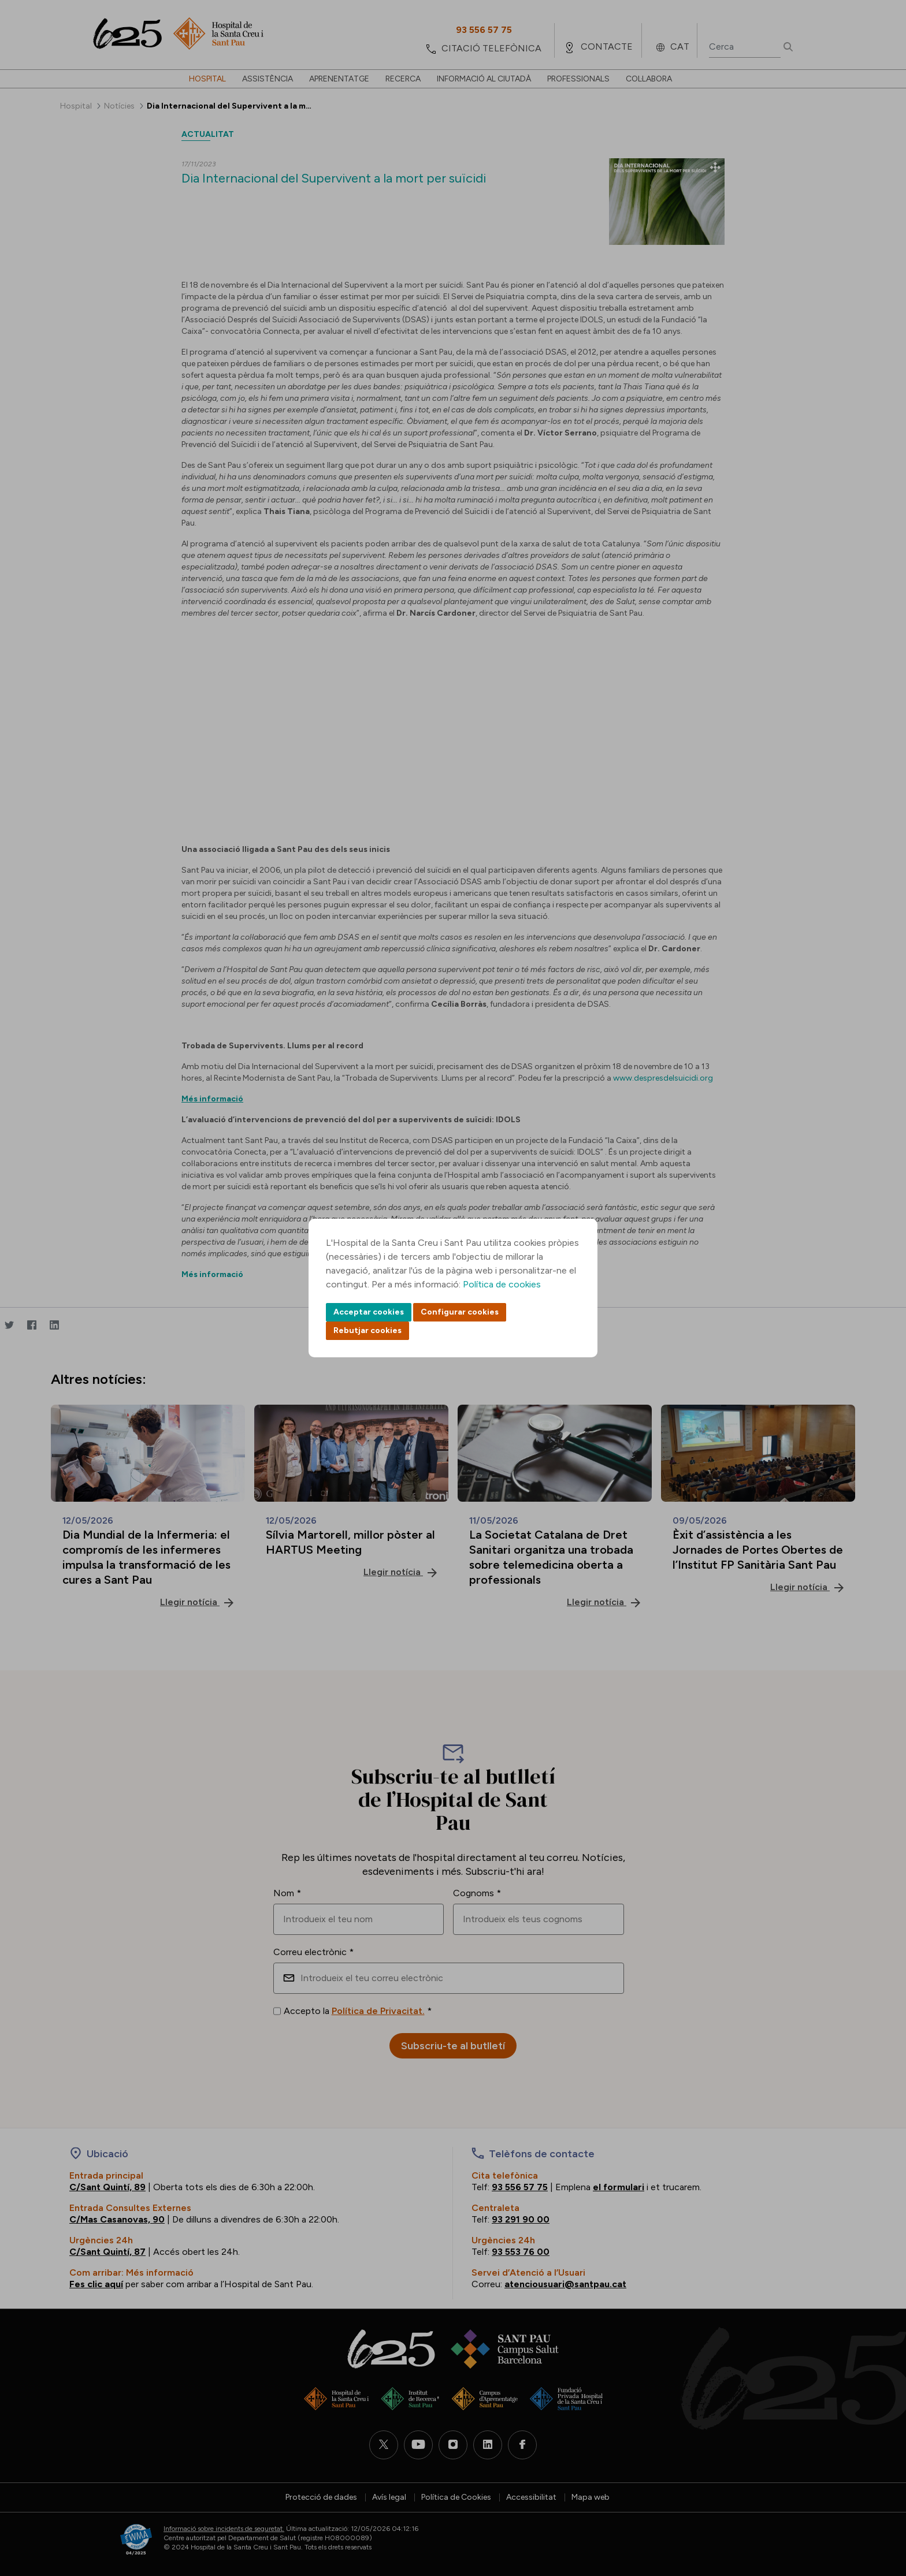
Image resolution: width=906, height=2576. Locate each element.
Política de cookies (502, 1284)
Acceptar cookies (368, 1312)
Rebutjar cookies (367, 1330)
